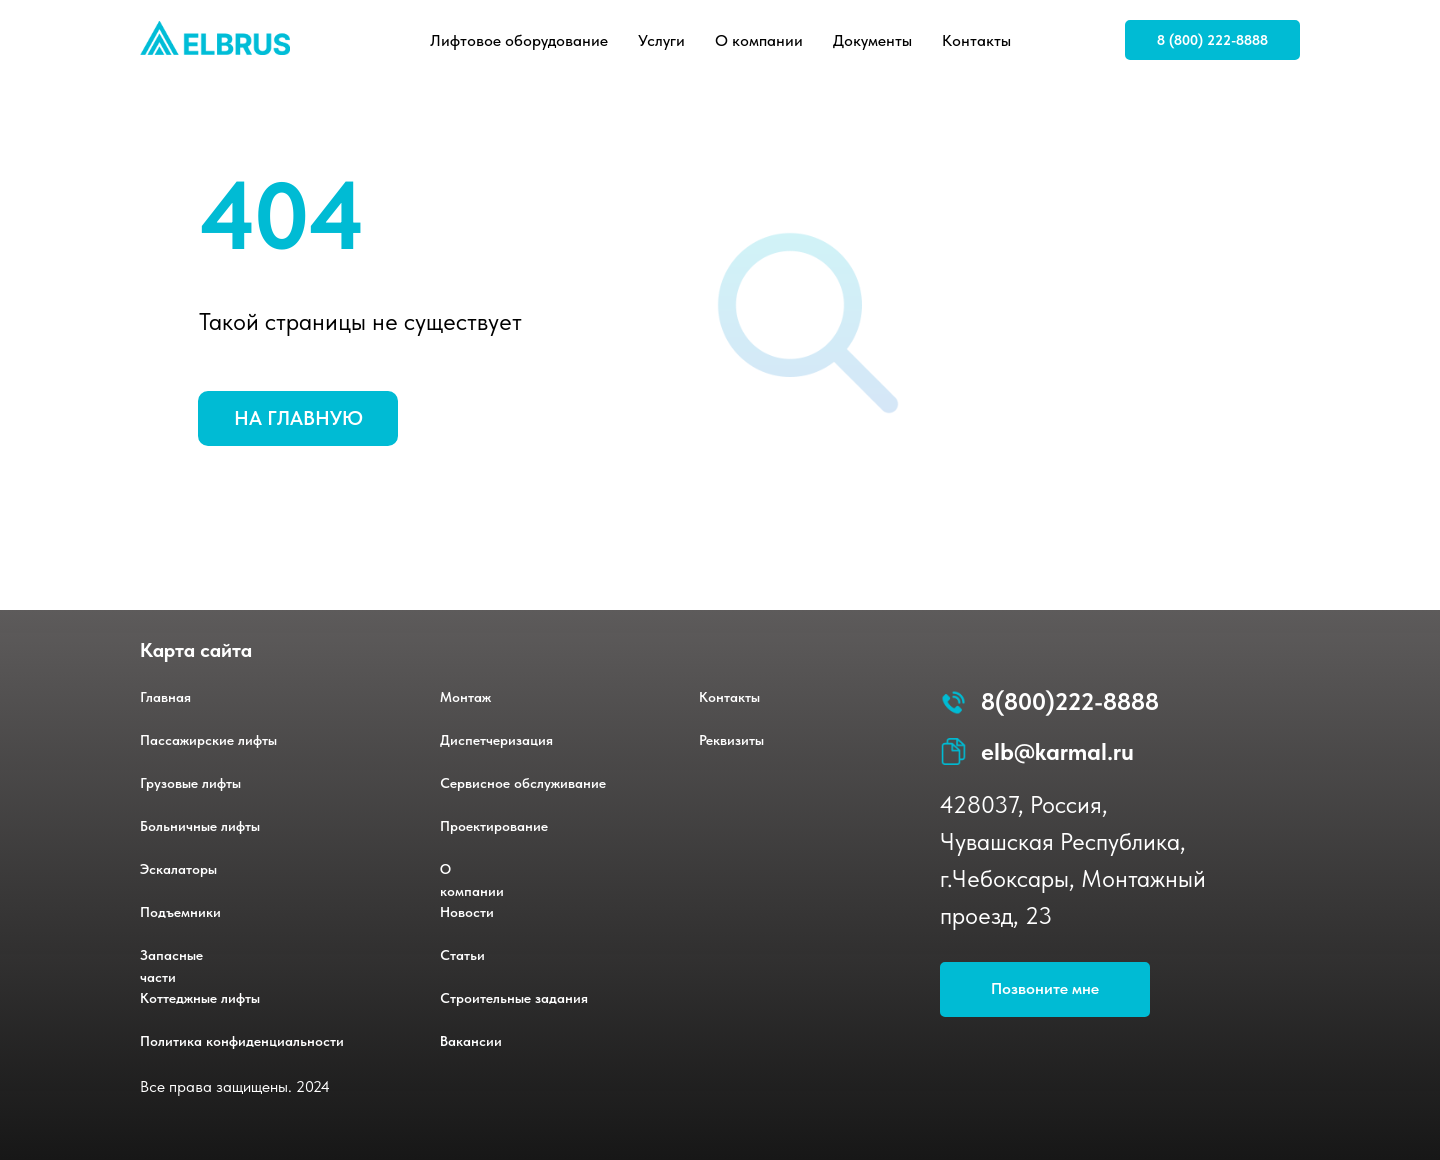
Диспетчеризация (496, 740)
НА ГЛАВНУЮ (298, 418)
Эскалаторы (178, 869)
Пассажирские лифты (208, 740)
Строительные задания (514, 998)
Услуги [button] (661, 40)
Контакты (976, 40)
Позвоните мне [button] (1045, 988)
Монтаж (465, 697)
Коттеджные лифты (200, 998)
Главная (165, 697)
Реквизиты (731, 740)
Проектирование (494, 826)
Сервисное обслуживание (523, 783)
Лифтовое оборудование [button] (519, 40)
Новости (467, 912)
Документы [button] (872, 40)
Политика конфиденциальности (242, 1041)
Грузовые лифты (190, 783)
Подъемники (180, 912)
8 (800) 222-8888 (1212, 40)
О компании (472, 880)
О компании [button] (759, 40)
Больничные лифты (200, 826)
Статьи (462, 955)
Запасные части (171, 966)
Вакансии (471, 1041)
